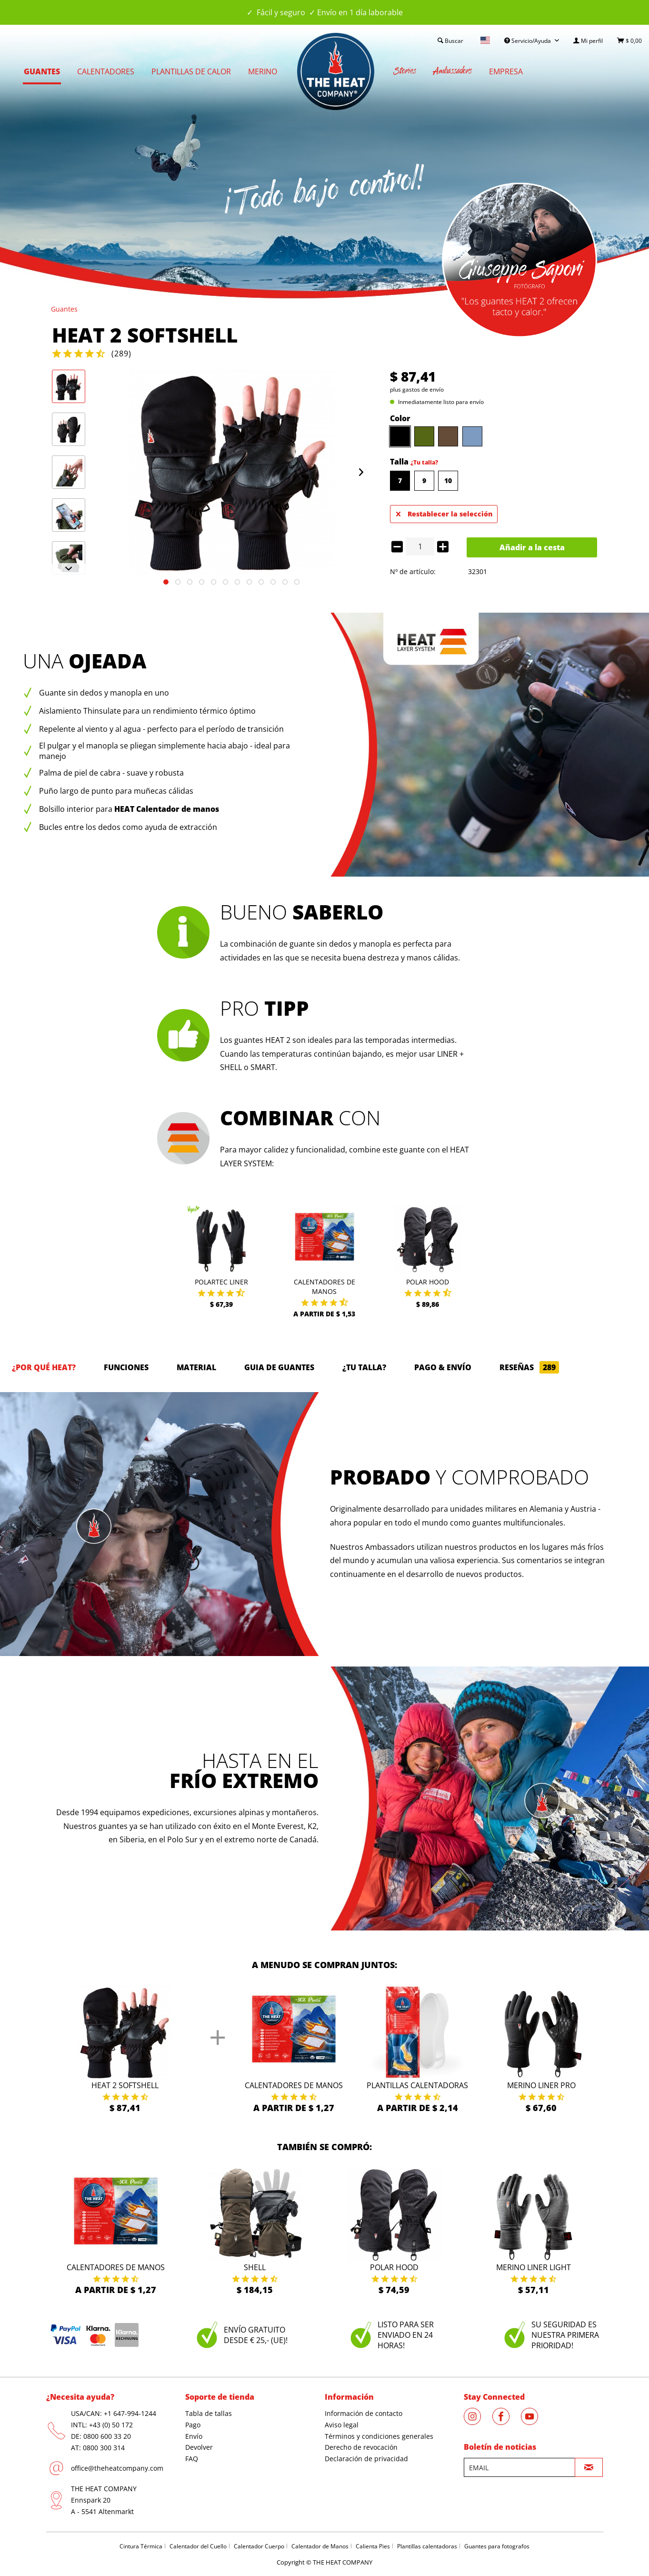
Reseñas (529, 1367)
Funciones (126, 1367)
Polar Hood (427, 1281)
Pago (192, 2424)
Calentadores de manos (324, 1286)
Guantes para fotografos (496, 2546)
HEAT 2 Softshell (125, 2085)
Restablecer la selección (444, 512)
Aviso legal (342, 2424)
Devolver (199, 2447)
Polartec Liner (221, 1281)
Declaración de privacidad (366, 2458)
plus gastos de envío (417, 389)
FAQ (191, 2458)
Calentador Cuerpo (259, 2546)
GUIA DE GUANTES (279, 1367)
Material (196, 1367)
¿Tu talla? (424, 462)
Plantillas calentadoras (417, 2085)
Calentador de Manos (320, 2546)
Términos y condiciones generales (379, 2436)
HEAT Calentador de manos (166, 809)
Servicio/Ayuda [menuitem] (528, 41)
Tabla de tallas (208, 2413)
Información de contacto (363, 2413)
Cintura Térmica (141, 2546)
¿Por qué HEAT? (44, 1367)
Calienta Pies (373, 2546)
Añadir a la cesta (532, 547)
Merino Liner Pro (541, 2085)
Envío (193, 2436)
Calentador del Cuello (198, 2546)
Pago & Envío (442, 1367)
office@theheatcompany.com (117, 2468)
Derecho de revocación (361, 2447)
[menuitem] (588, 41)
